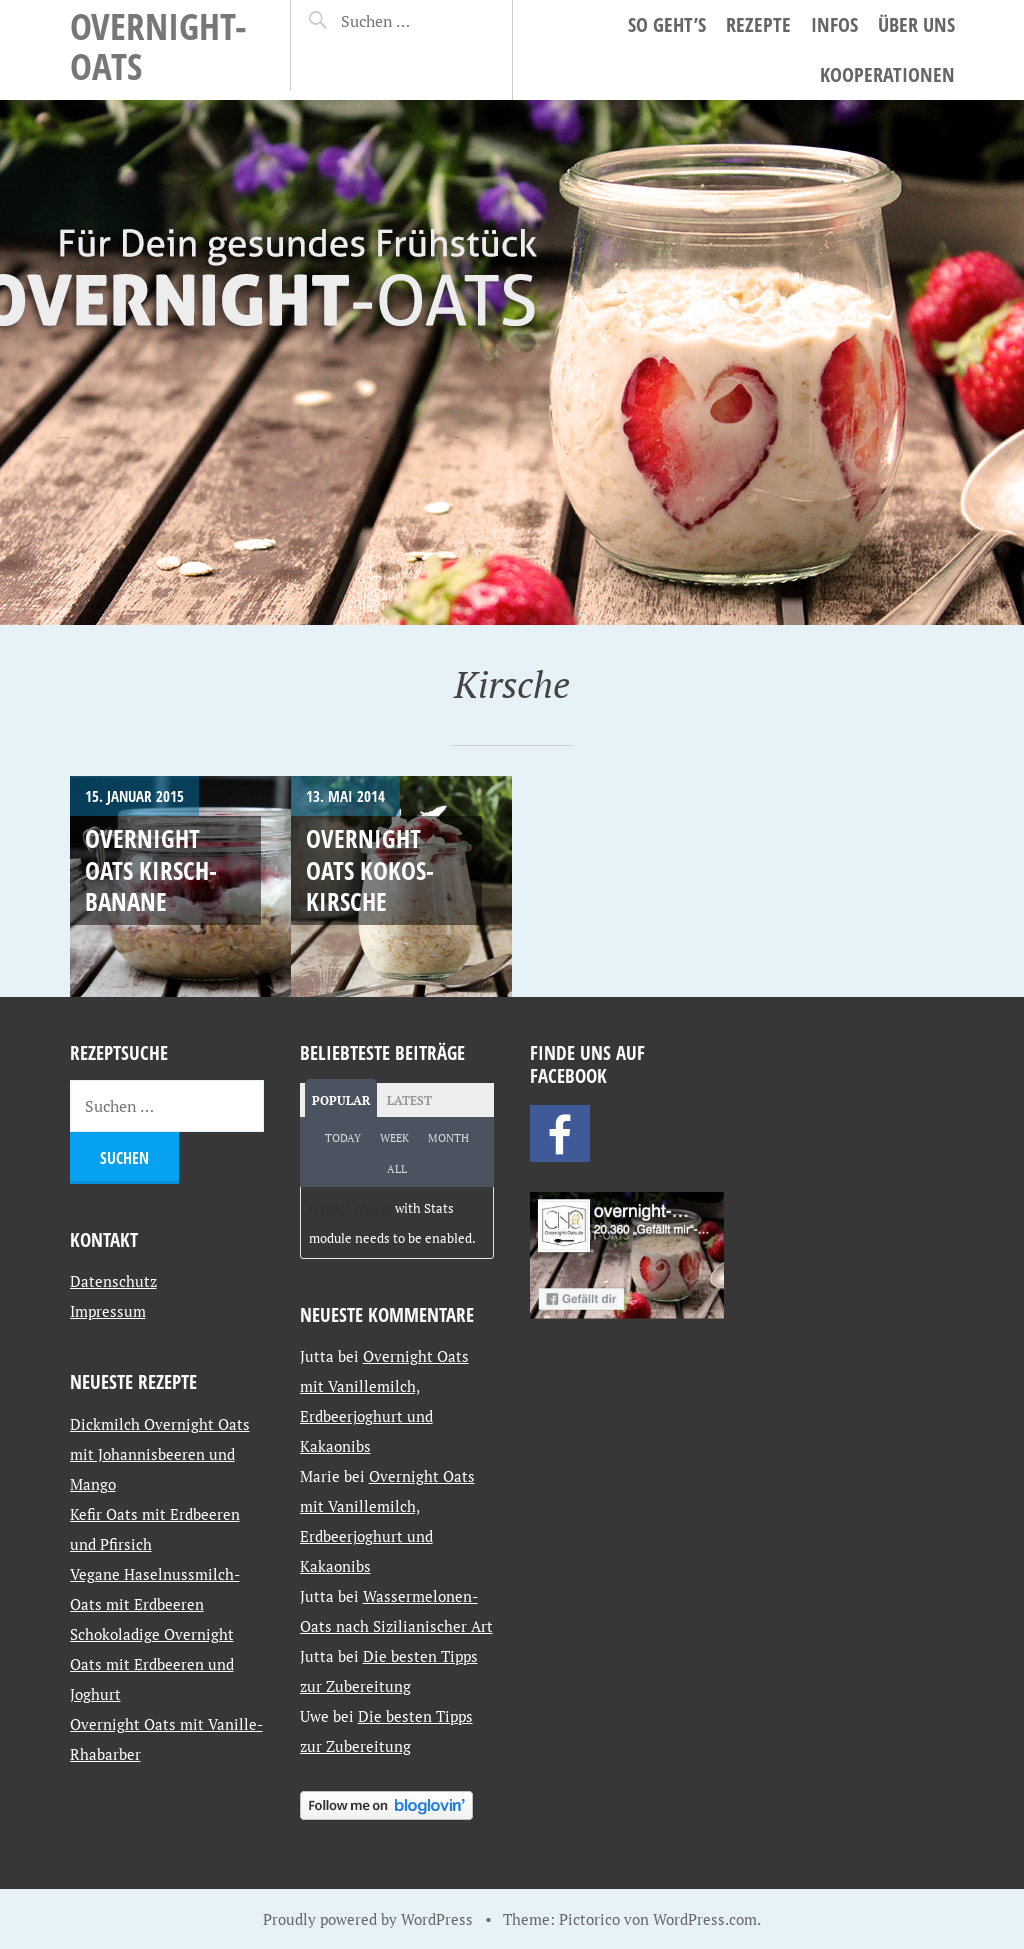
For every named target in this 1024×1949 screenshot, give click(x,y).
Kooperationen (887, 74)
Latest (409, 1100)
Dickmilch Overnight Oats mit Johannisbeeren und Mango (160, 1454)
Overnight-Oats (158, 45)
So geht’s (667, 24)
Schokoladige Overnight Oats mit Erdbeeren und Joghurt (152, 1664)
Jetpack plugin (350, 1208)
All (397, 1169)
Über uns (916, 24)
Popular (341, 1100)
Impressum (108, 1311)
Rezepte (758, 24)
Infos (834, 24)
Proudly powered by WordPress (368, 1919)
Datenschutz (113, 1281)
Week (394, 1138)
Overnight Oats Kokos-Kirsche (370, 869)
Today (343, 1138)
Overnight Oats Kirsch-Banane (151, 869)
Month (448, 1138)
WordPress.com (705, 1919)
